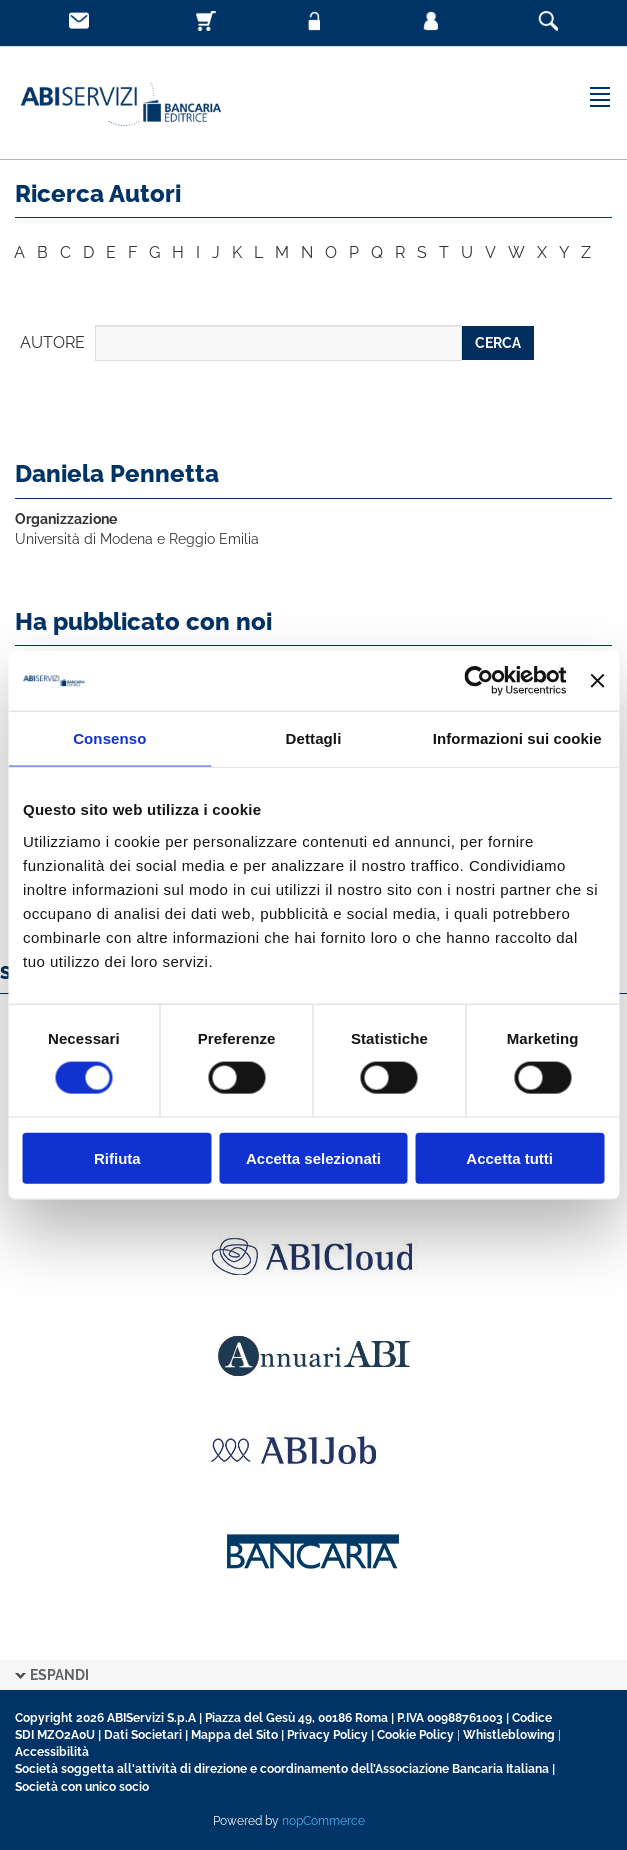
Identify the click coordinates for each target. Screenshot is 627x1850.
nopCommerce (323, 1821)
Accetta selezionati (313, 1157)
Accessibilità (52, 1752)
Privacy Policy (327, 1735)
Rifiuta (117, 1157)
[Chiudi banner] (597, 681)
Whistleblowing (509, 1735)
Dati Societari (143, 1735)
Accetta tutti (509, 1157)
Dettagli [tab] (314, 738)
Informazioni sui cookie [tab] (517, 738)
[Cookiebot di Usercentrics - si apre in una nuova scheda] (479, 681)
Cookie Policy (415, 1735)
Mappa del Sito (234, 1735)
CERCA (498, 343)
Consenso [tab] (109, 738)
